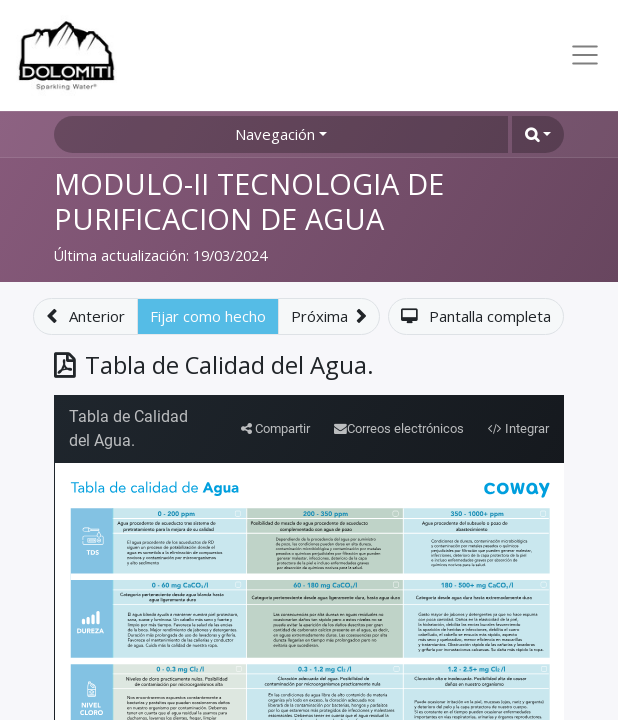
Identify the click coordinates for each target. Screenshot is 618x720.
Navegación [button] (275, 134)
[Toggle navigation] (581, 55)
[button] (538, 134)
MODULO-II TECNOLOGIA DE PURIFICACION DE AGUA (249, 201)
